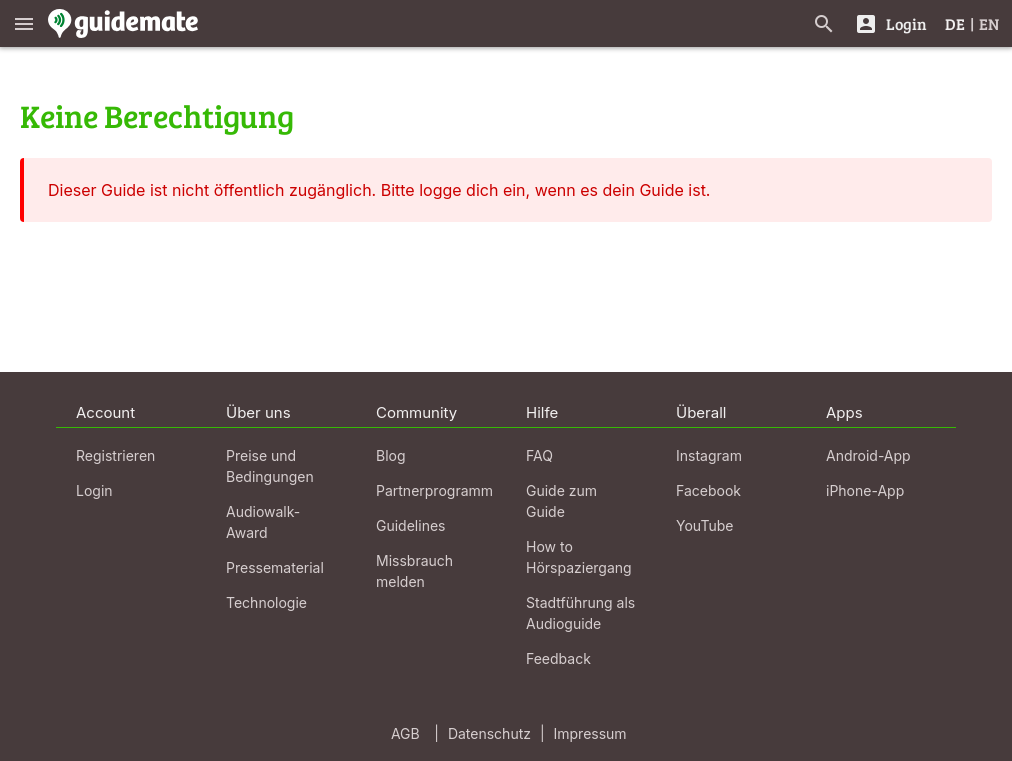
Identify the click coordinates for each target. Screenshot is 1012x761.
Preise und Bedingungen (270, 466)
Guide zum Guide (561, 501)
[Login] (890, 23)
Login (94, 490)
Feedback (558, 658)
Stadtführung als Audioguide (580, 613)
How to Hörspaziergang (579, 557)
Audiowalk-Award (263, 522)
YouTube (704, 525)
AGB (405, 733)
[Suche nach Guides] (824, 23)
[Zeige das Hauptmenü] (24, 23)
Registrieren (115, 455)
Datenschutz (489, 733)
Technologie (266, 602)
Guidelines (410, 525)
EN (989, 23)
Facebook (708, 490)
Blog (391, 455)
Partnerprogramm (434, 490)
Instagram (709, 455)
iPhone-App (865, 490)
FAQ (539, 455)
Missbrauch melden (414, 571)
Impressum (590, 733)
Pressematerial (275, 567)
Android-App (868, 455)
